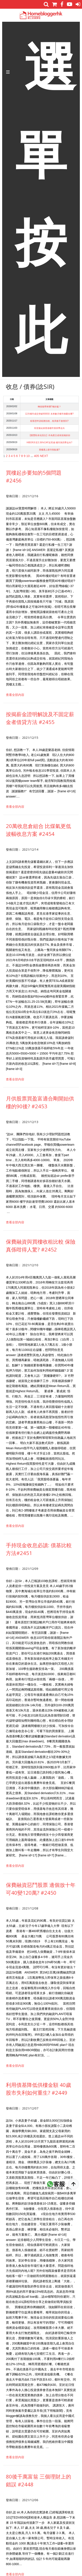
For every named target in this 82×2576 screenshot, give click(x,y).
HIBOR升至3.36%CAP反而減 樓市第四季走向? (49, 442)
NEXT (44, 456)
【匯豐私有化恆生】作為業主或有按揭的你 (49, 435)
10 (28, 456)
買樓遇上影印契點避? (49, 449)
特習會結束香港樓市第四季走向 (49, 428)
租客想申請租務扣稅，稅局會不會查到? (49, 421)
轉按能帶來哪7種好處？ (49, 406)
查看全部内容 (15, 695)
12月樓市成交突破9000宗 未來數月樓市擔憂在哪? (49, 414)
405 (36, 456)
